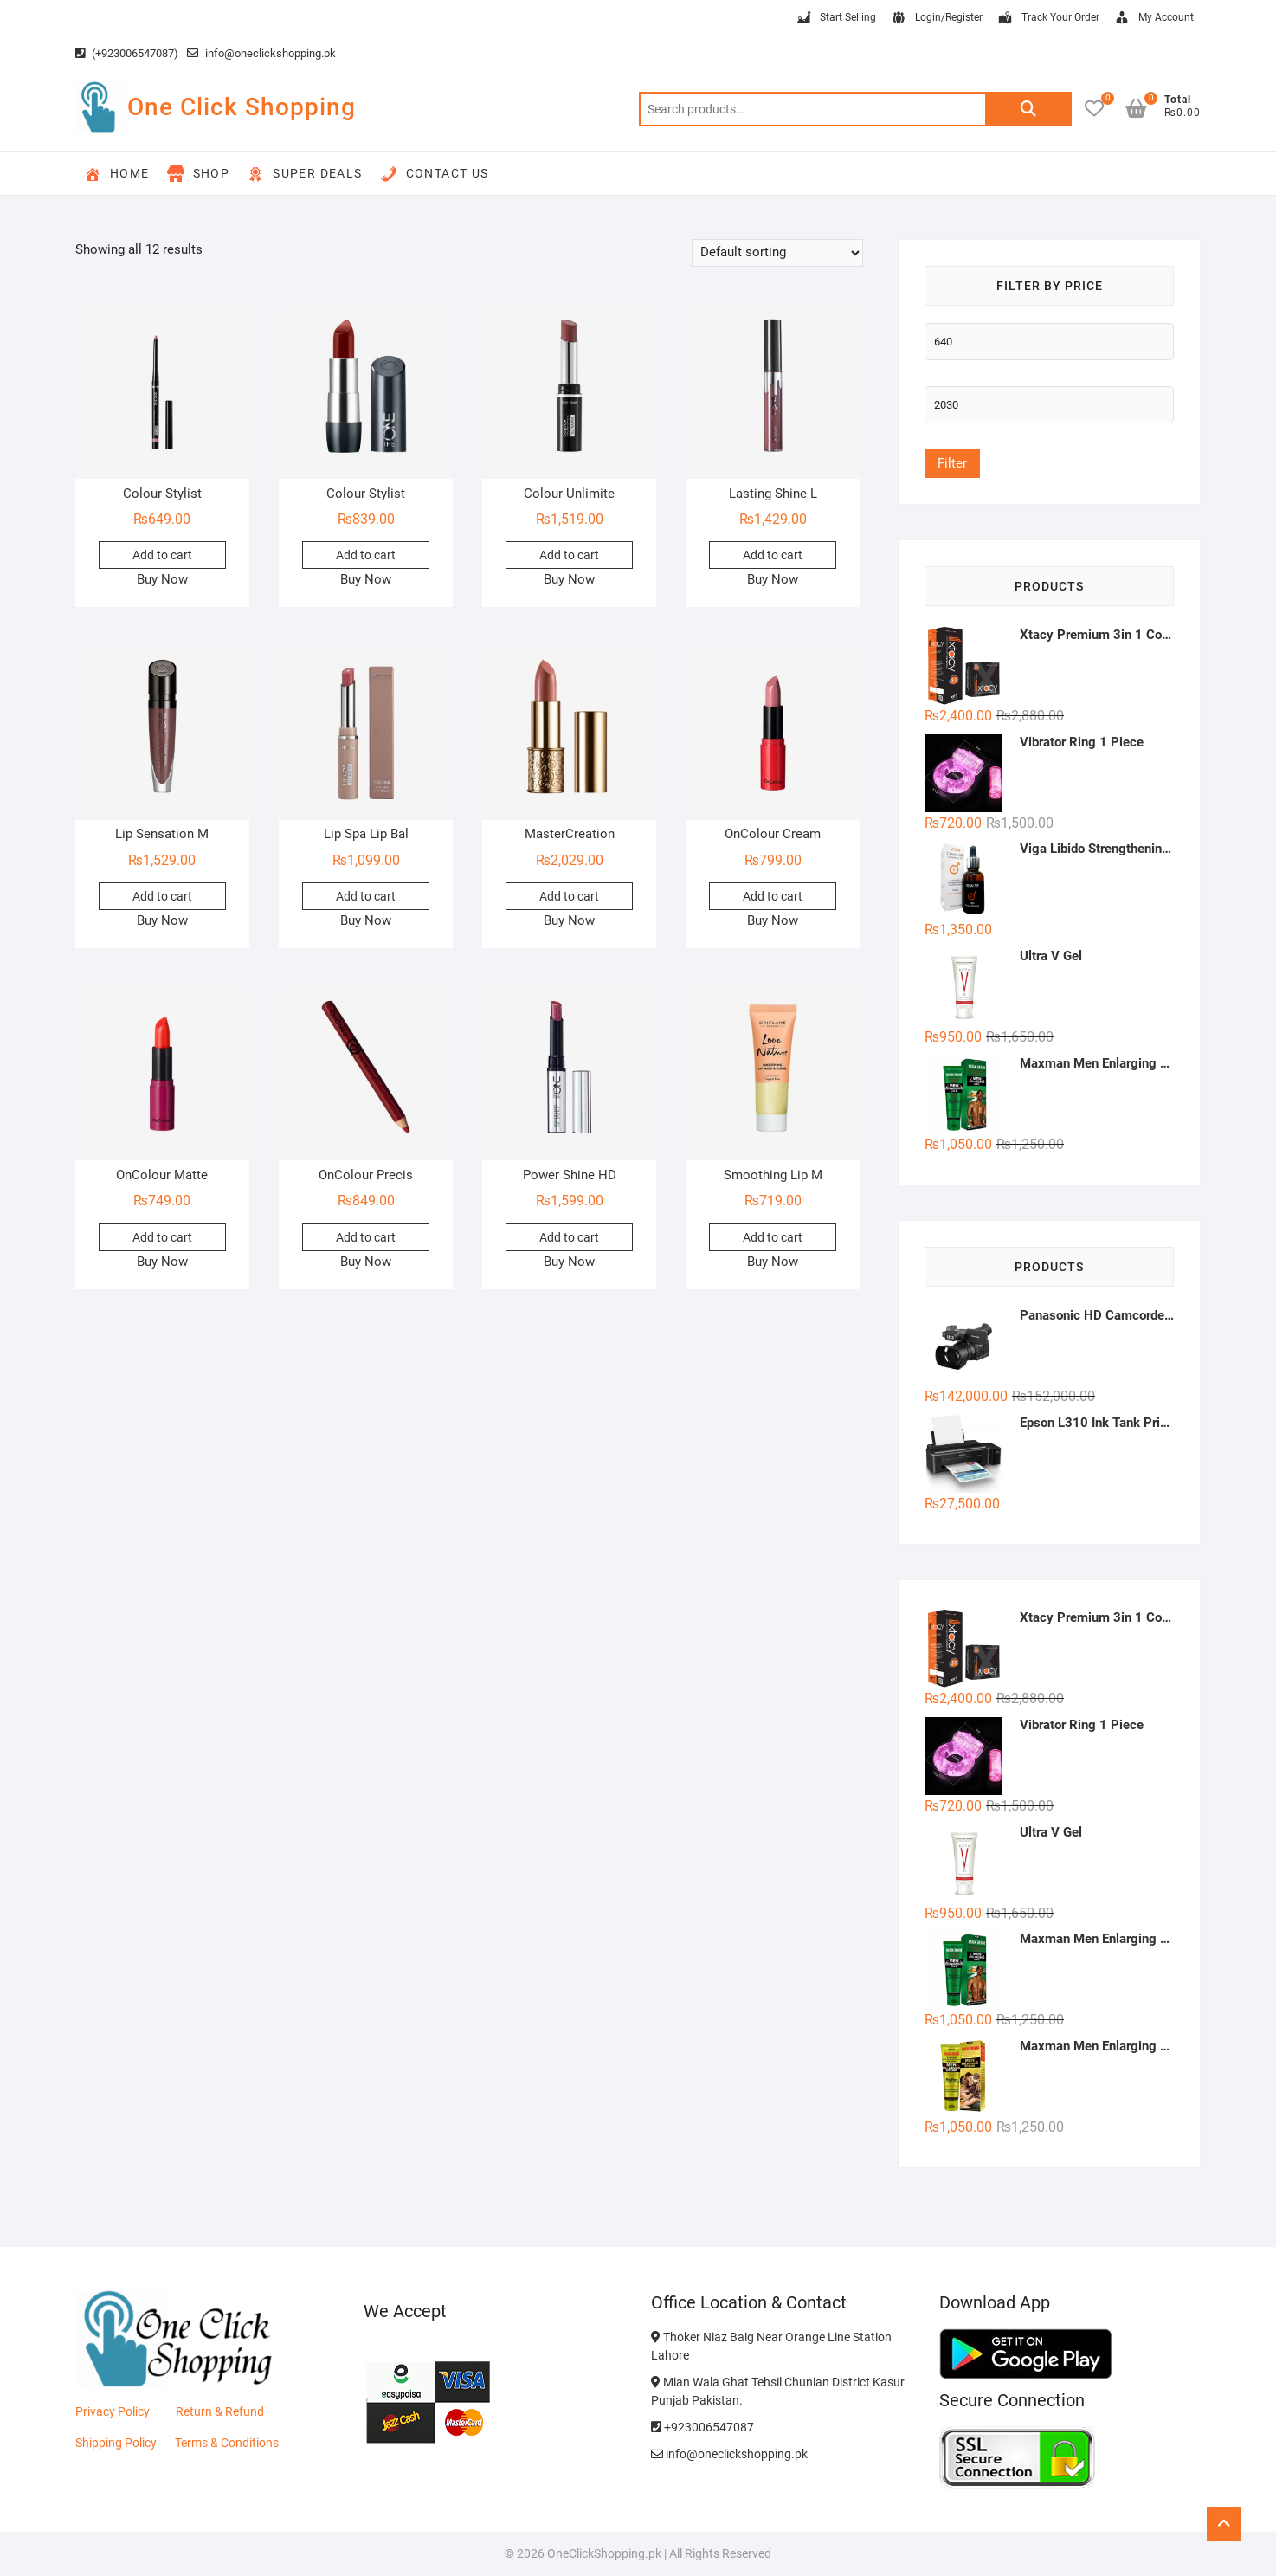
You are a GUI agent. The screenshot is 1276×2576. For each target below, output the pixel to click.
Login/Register (936, 18)
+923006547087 (702, 2427)
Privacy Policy (112, 2411)
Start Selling (835, 18)
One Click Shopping (241, 107)
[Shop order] (777, 253)
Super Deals (304, 174)
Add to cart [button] (162, 555)
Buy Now (162, 579)
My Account (1153, 18)
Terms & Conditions (227, 2443)
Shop (198, 174)
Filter (952, 463)
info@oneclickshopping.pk (261, 53)
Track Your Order (1047, 18)
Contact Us (434, 174)
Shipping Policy (116, 2443)
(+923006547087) (126, 53)
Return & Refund (220, 2411)
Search (1028, 109)
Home (117, 174)
